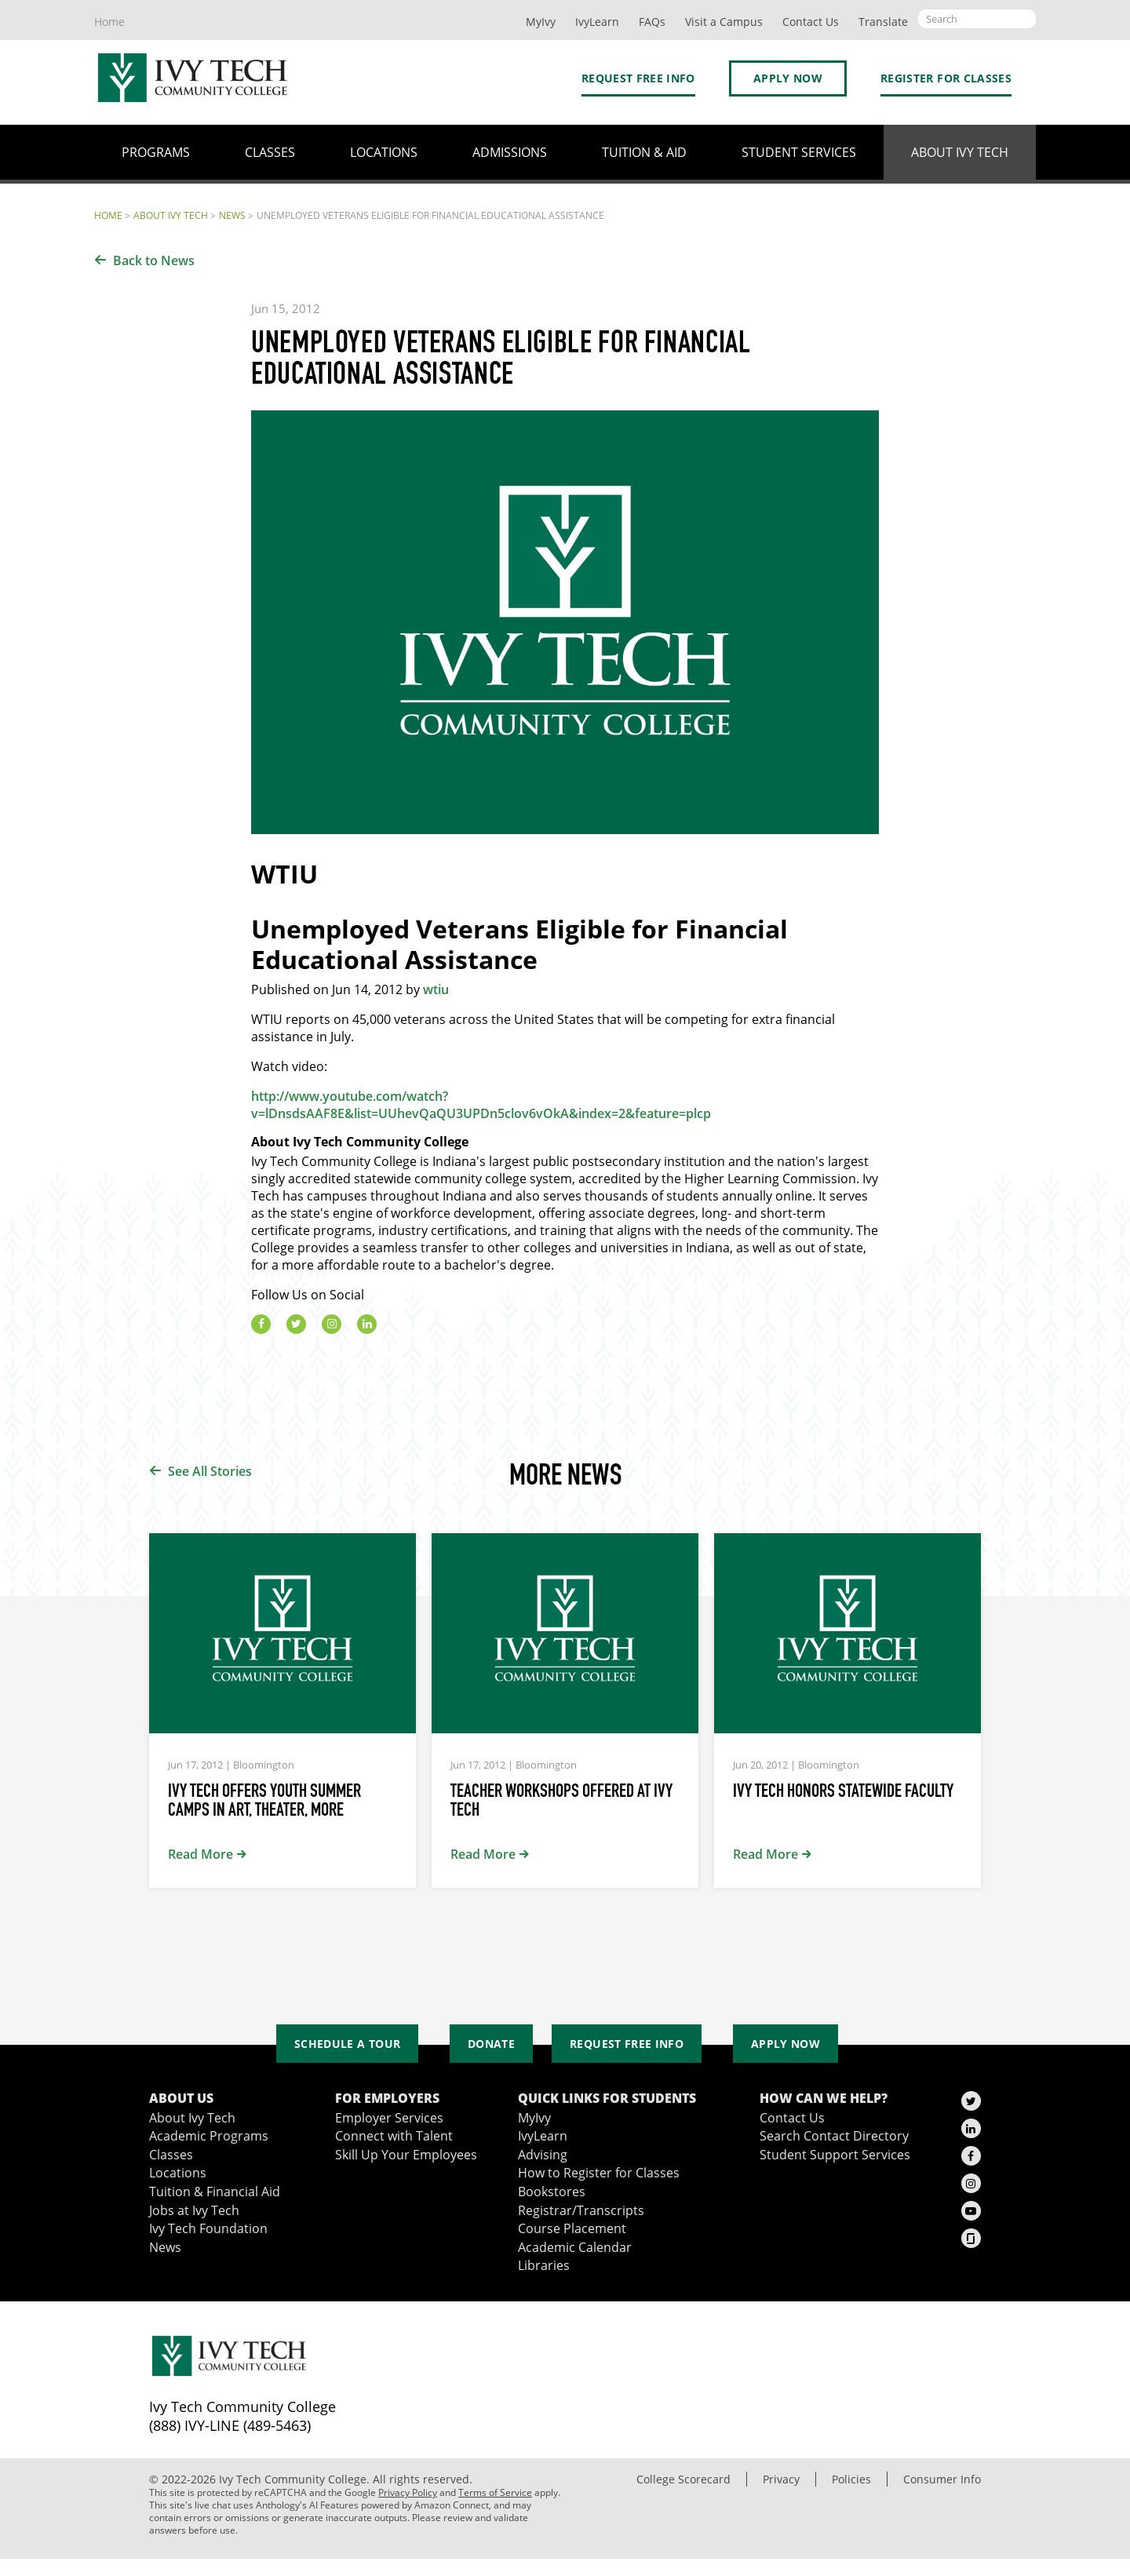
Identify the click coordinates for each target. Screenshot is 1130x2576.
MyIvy (541, 21)
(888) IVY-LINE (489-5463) (230, 2425)
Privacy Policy (407, 2492)
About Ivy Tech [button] (959, 152)
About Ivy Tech (170, 215)
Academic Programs (208, 2135)
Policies (851, 2479)
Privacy (781, 2479)
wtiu (436, 989)
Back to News (154, 260)
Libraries (544, 2265)
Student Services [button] (799, 152)
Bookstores (551, 2191)
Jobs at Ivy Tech (194, 2210)
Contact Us (792, 2117)
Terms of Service (495, 2492)
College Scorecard (683, 2479)
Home (109, 21)
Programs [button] (156, 152)
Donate (491, 2043)
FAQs (652, 21)
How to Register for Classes (599, 2172)
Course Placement (572, 2228)
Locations (177, 2172)
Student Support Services (835, 2154)
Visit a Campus (724, 21)
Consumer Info (942, 2479)
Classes (171, 2154)
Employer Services (389, 2117)
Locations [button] (383, 152)
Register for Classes (946, 78)
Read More (200, 1854)
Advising (542, 2154)
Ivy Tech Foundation (208, 2228)
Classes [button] (270, 152)
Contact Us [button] (810, 21)
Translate (883, 21)
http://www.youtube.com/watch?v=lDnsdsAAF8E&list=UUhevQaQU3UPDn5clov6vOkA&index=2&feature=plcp (481, 1105)
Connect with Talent (394, 2135)
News (232, 215)
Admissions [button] (509, 152)
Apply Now (787, 78)
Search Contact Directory (834, 2135)
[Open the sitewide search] (977, 18)
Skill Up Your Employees (406, 2154)
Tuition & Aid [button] (644, 152)
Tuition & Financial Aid (214, 2191)
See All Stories (210, 1471)
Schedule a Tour (347, 2043)
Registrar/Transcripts (581, 2210)
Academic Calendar (575, 2247)
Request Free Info (638, 78)
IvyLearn (597, 21)
